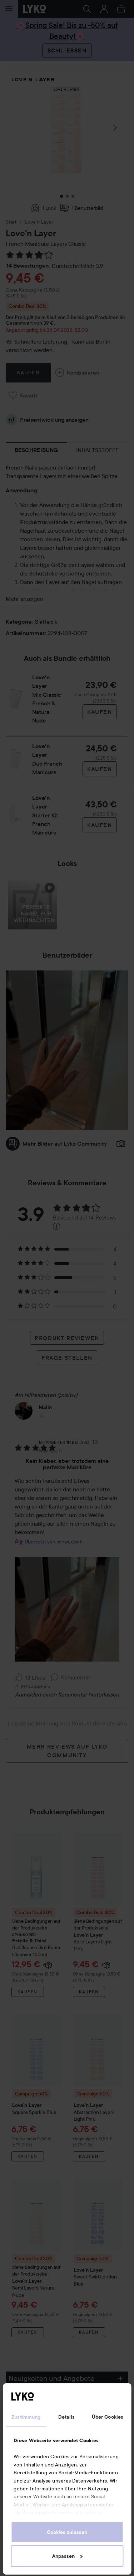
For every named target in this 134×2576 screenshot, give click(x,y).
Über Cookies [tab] (107, 2417)
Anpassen (67, 2556)
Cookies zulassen (67, 2532)
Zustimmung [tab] (25, 2417)
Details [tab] (66, 2417)
